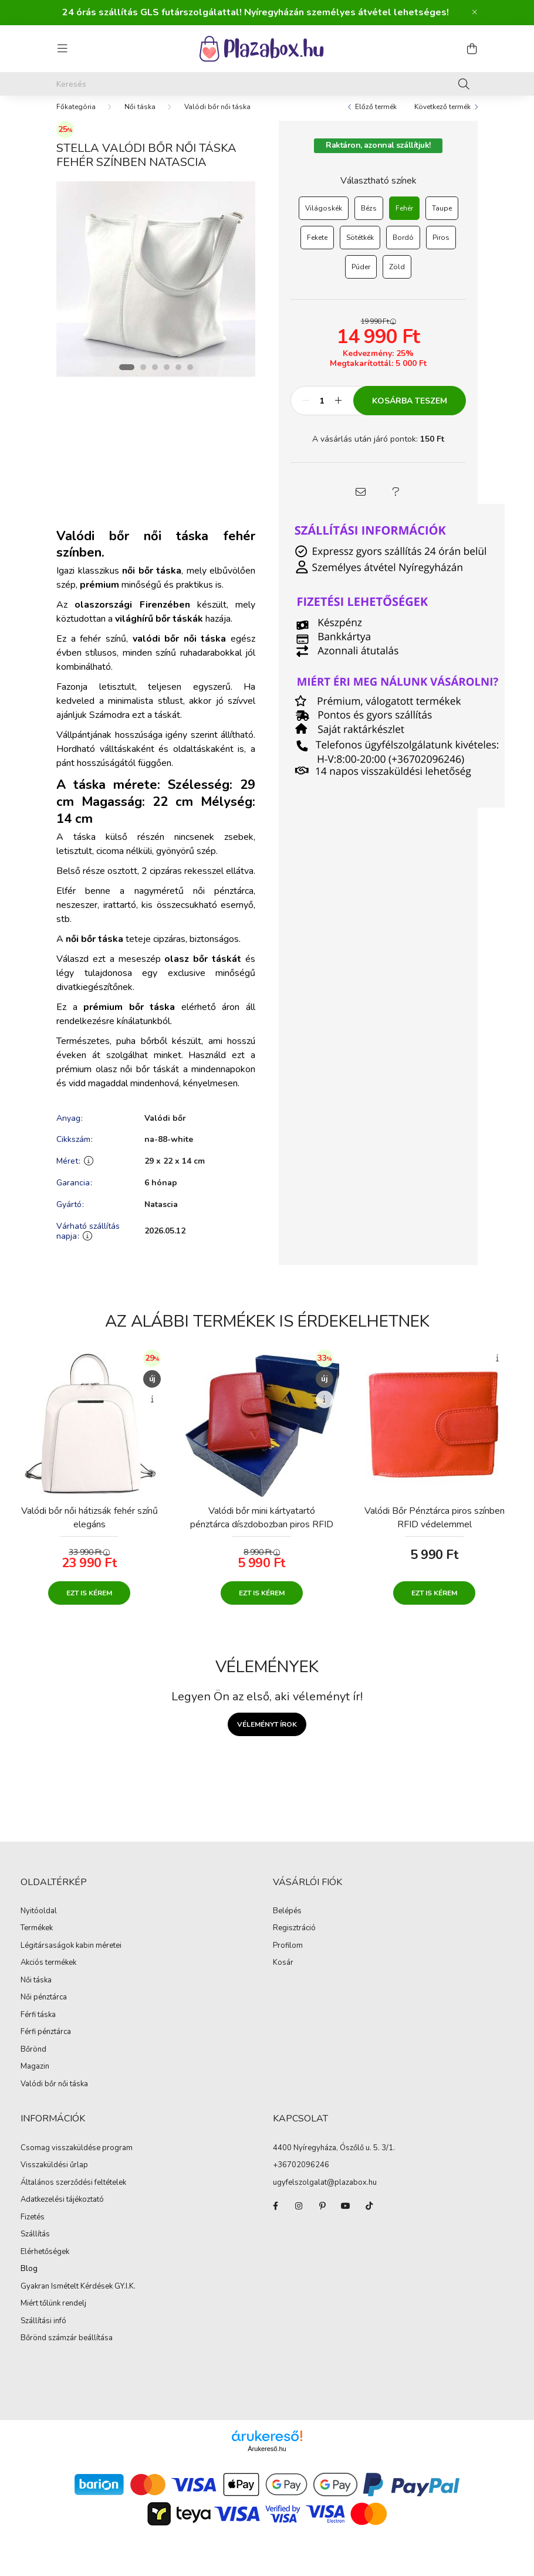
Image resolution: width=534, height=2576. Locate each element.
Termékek (37, 1940)
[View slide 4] (167, 379)
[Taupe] (441, 220)
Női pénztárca (44, 2009)
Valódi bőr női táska (217, 118)
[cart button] (472, 48)
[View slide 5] (178, 379)
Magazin (35, 2078)
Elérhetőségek (45, 2264)
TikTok (369, 2217)
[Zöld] (397, 278)
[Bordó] (403, 249)
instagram (298, 2217)
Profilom (288, 1957)
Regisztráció (294, 1940)
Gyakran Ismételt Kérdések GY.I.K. (78, 2298)
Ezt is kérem (89, 1604)
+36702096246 (301, 2176)
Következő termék (442, 118)
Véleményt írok (267, 1736)
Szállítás (35, 2246)
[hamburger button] (62, 48)
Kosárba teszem (409, 412)
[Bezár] (475, 12)
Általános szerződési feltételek (73, 2194)
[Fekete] (317, 249)
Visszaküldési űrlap (54, 2177)
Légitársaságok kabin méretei (71, 1957)
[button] (361, 504)
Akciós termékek (48, 1975)
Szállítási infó (43, 2333)
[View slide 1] (126, 379)
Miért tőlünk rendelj (53, 2315)
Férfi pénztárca (46, 2044)
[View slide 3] (155, 379)
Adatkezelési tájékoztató (62, 2211)
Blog (29, 2281)
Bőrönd (33, 2061)
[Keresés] (267, 84)
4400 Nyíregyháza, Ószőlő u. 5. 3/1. (334, 2159)
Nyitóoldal (39, 1923)
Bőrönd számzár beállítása (67, 2350)
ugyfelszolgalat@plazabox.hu (325, 2194)
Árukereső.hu (267, 2460)
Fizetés (33, 2229)
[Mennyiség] (322, 412)
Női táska (140, 118)
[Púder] (361, 278)
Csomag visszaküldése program (77, 2160)
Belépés (287, 1923)
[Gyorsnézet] (152, 1411)
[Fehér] (404, 220)
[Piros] (441, 249)
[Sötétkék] (360, 249)
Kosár (283, 1975)
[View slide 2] (143, 379)
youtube (345, 2217)
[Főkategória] (76, 118)
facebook (275, 2217)
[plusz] (338, 412)
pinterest (322, 2217)
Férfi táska (38, 2027)
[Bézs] (368, 220)
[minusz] (306, 412)
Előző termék (376, 118)
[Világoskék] (324, 220)
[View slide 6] (190, 379)
